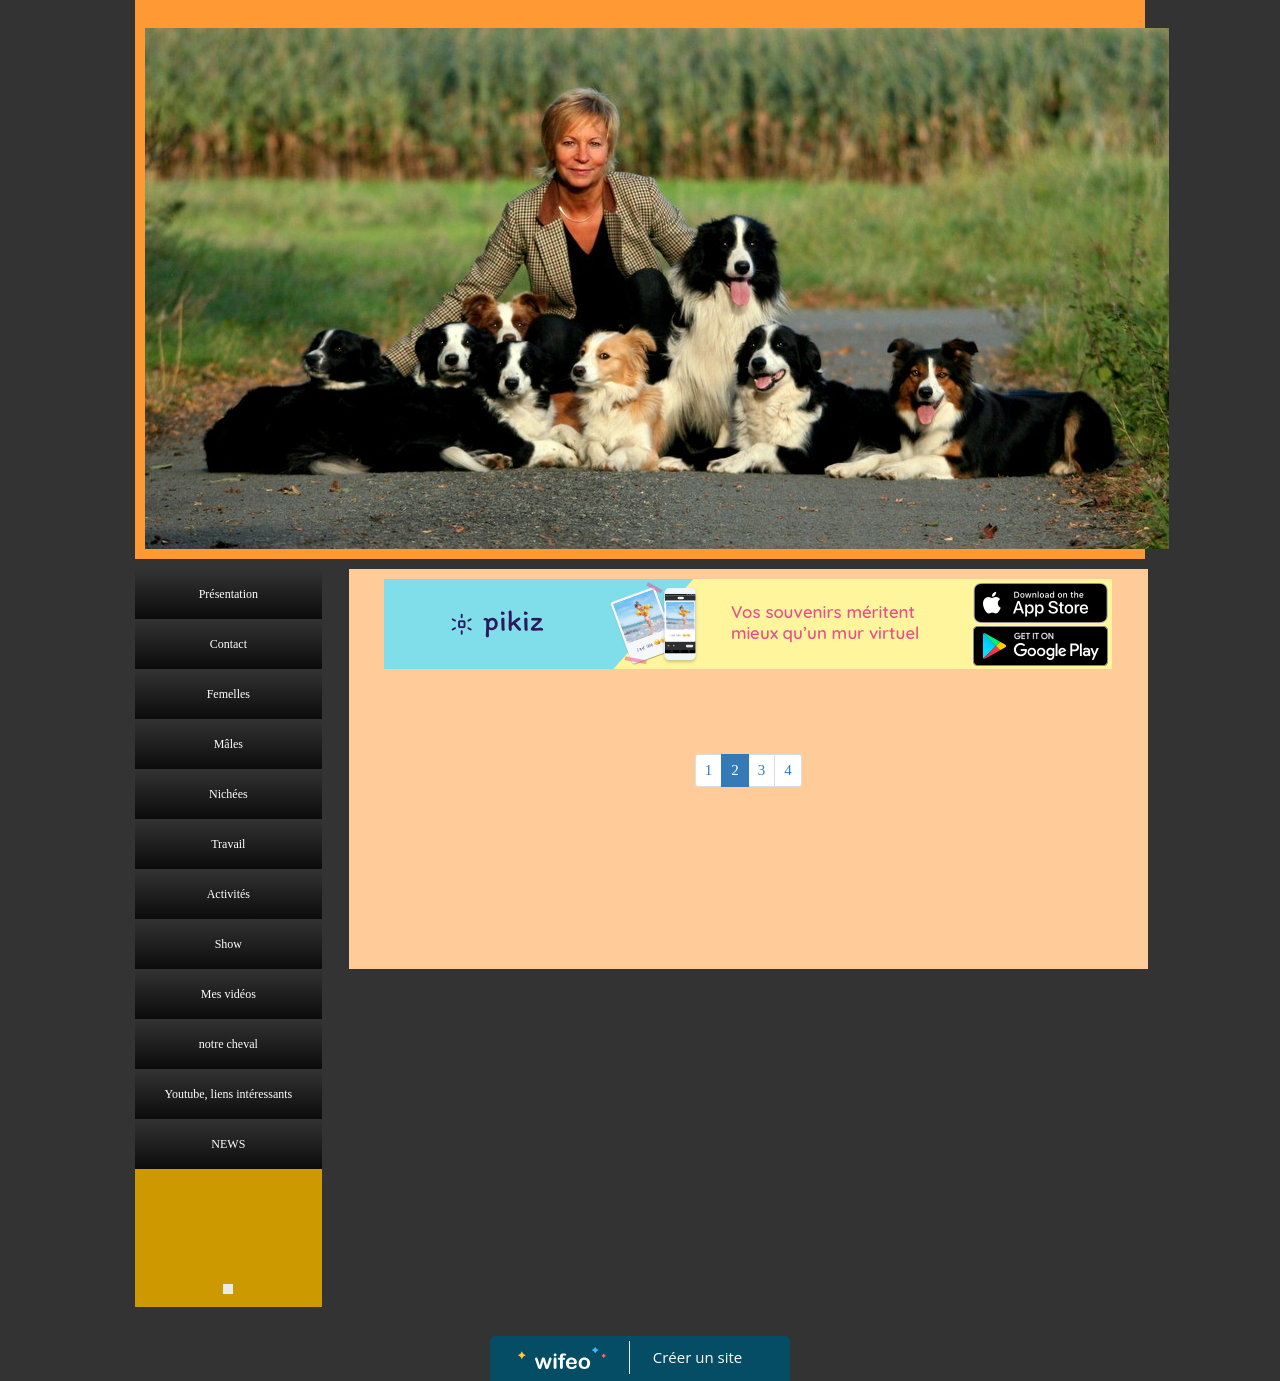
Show (228, 944)
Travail (228, 844)
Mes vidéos (228, 994)
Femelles (228, 694)
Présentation (228, 594)
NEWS (228, 1144)
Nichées (228, 794)
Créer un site (697, 1357)
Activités (228, 894)
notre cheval (228, 1044)
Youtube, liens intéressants (228, 1094)
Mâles (228, 744)
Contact (228, 644)
